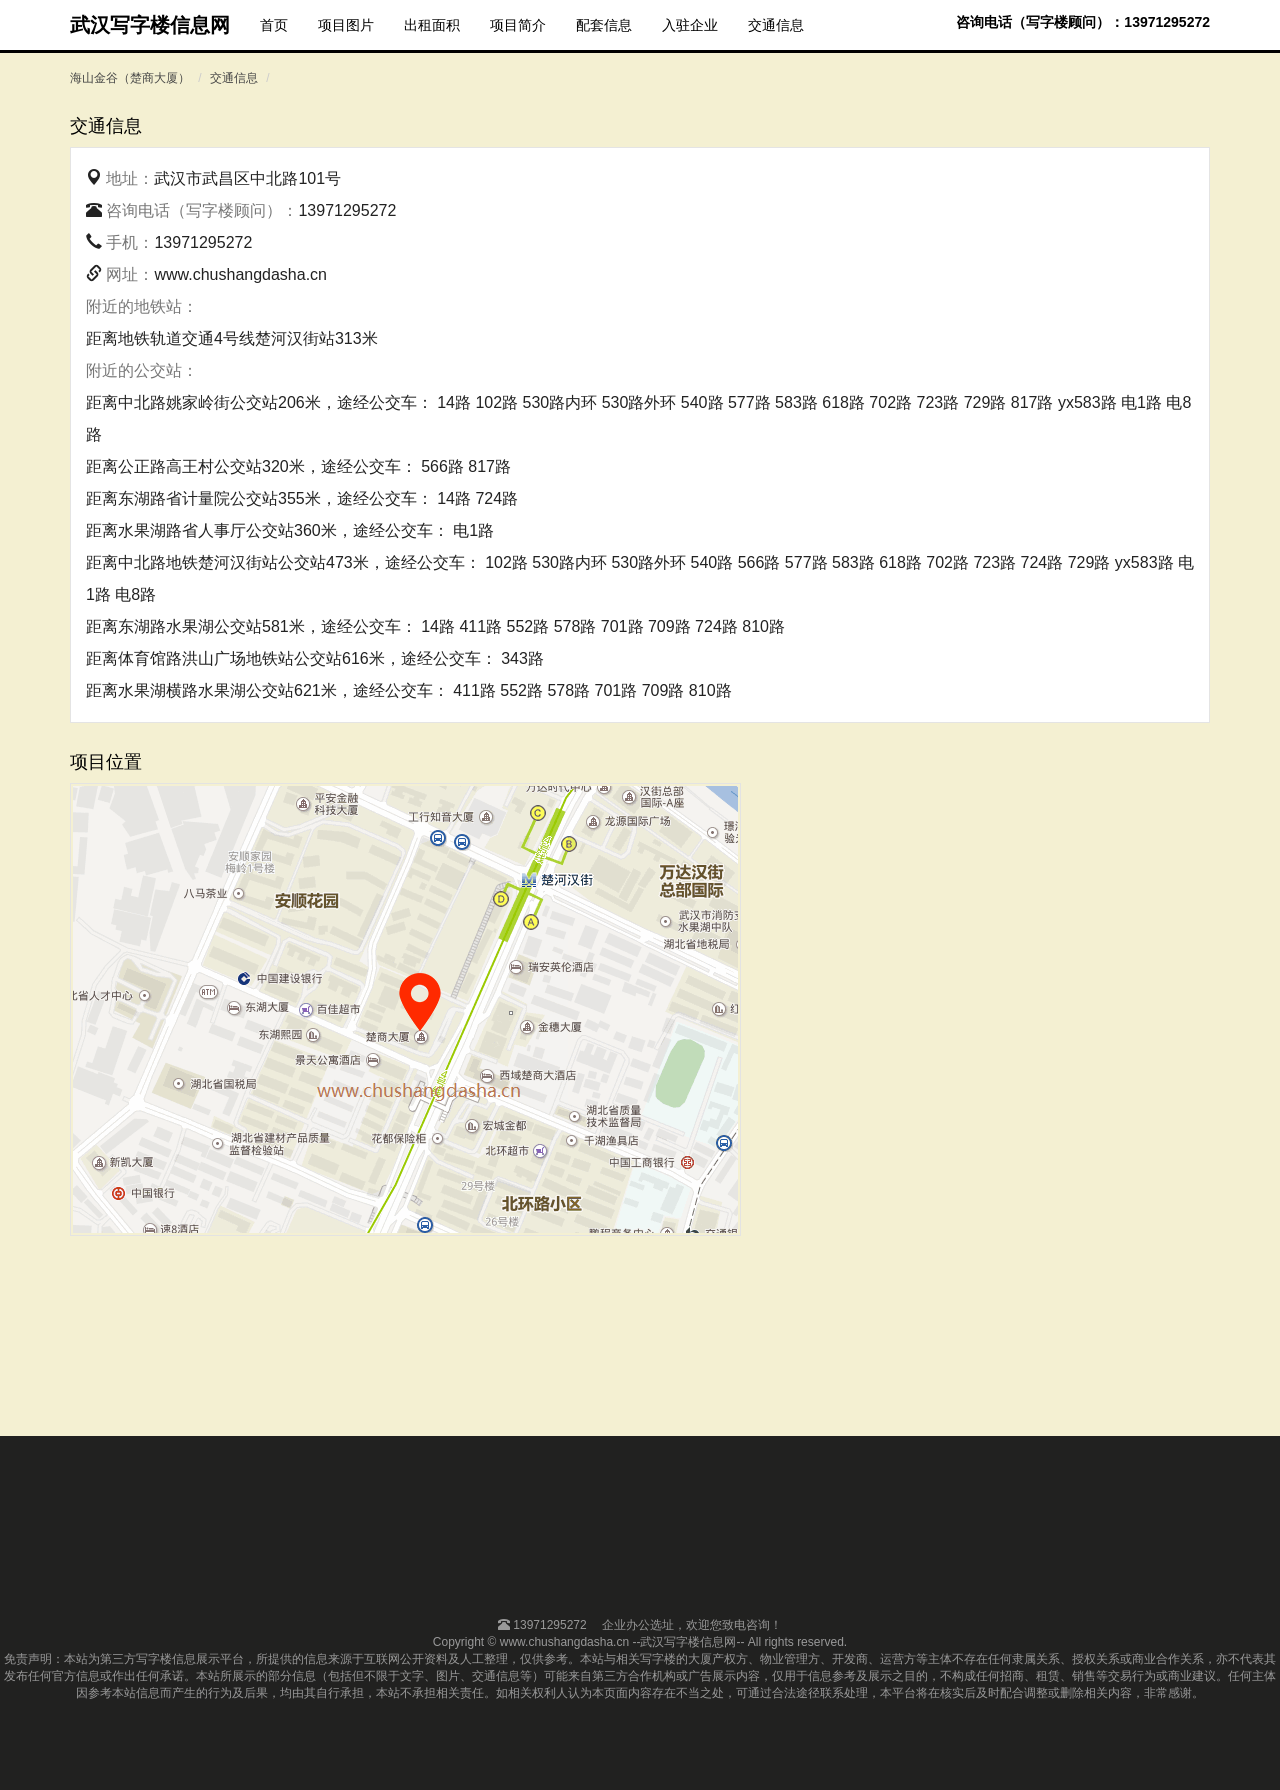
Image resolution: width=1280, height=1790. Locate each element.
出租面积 (432, 25)
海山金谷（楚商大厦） (130, 78)
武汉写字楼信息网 (150, 25)
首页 (274, 25)
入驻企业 (690, 25)
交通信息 (776, 25)
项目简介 (518, 25)
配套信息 (604, 25)
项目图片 (346, 25)
